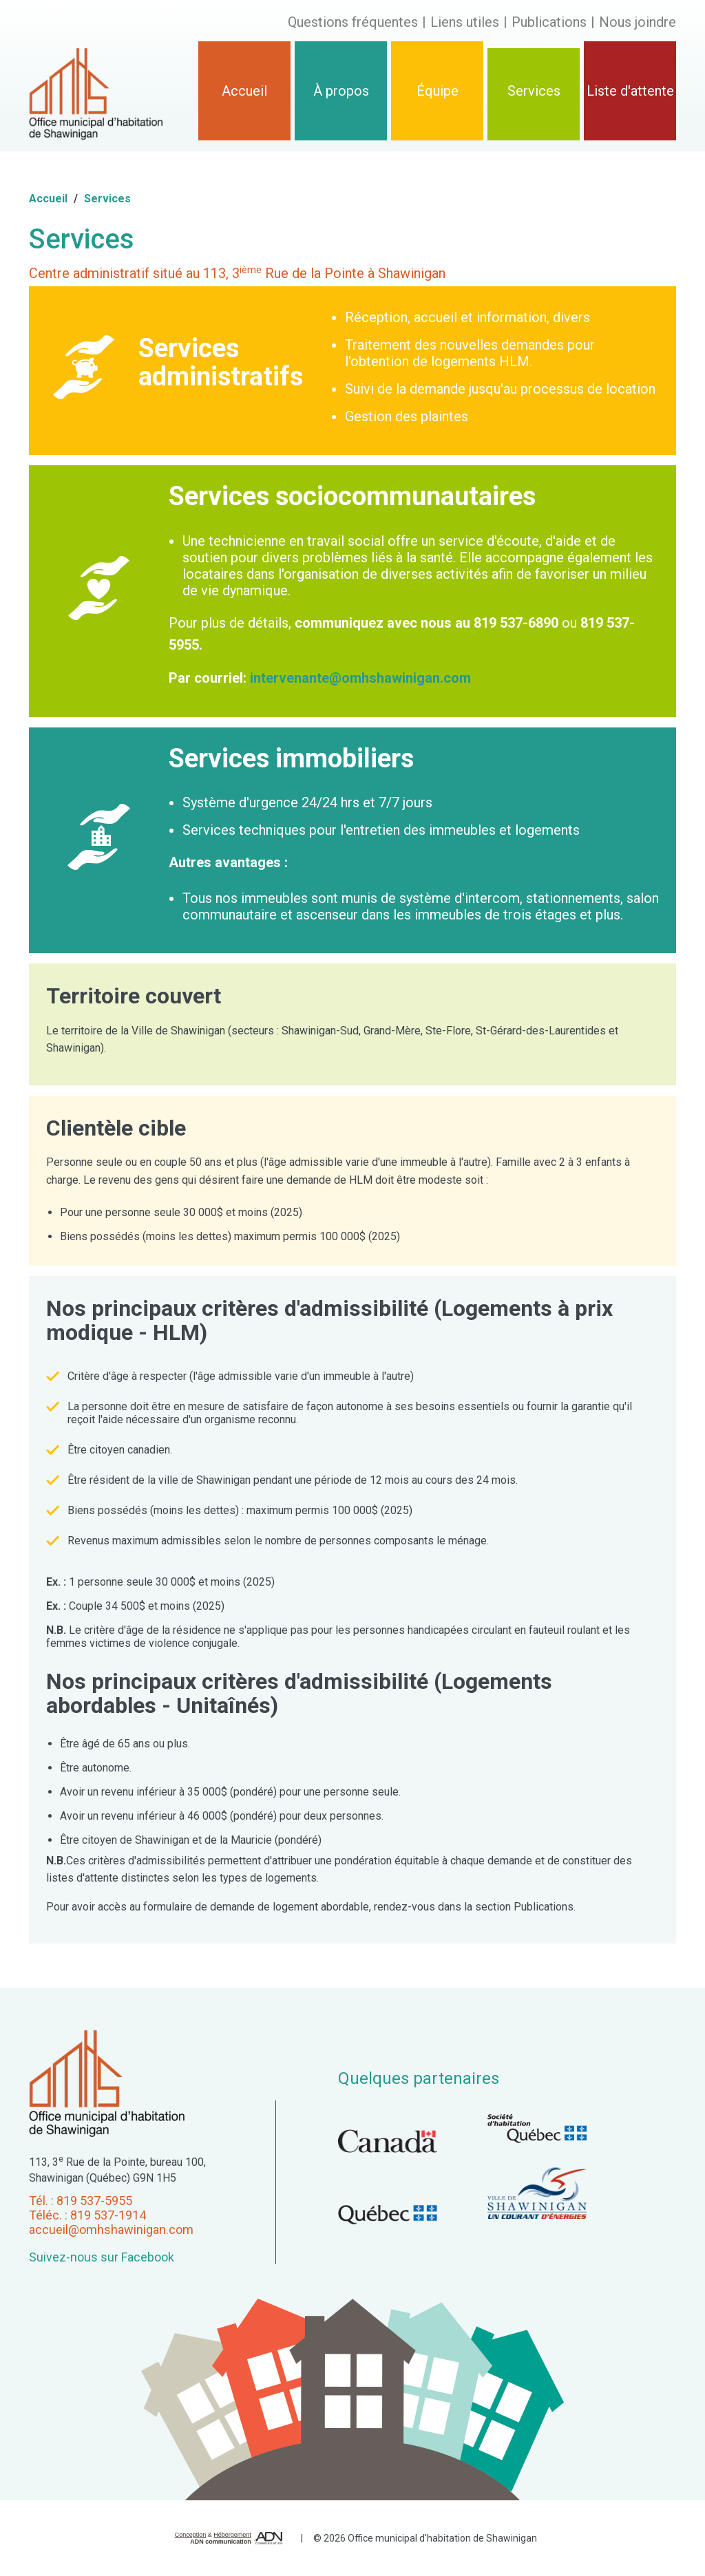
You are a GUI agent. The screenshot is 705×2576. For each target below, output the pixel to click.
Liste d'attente (630, 91)
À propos (341, 91)
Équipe (438, 91)
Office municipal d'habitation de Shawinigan (442, 2538)
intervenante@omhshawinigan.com (360, 678)
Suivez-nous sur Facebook (101, 2257)
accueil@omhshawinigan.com (111, 2229)
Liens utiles (464, 22)
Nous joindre (637, 22)
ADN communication (220, 2541)
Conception (191, 2534)
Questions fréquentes (353, 22)
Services (533, 91)
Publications (549, 22)
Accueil (244, 91)
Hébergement (232, 2534)
